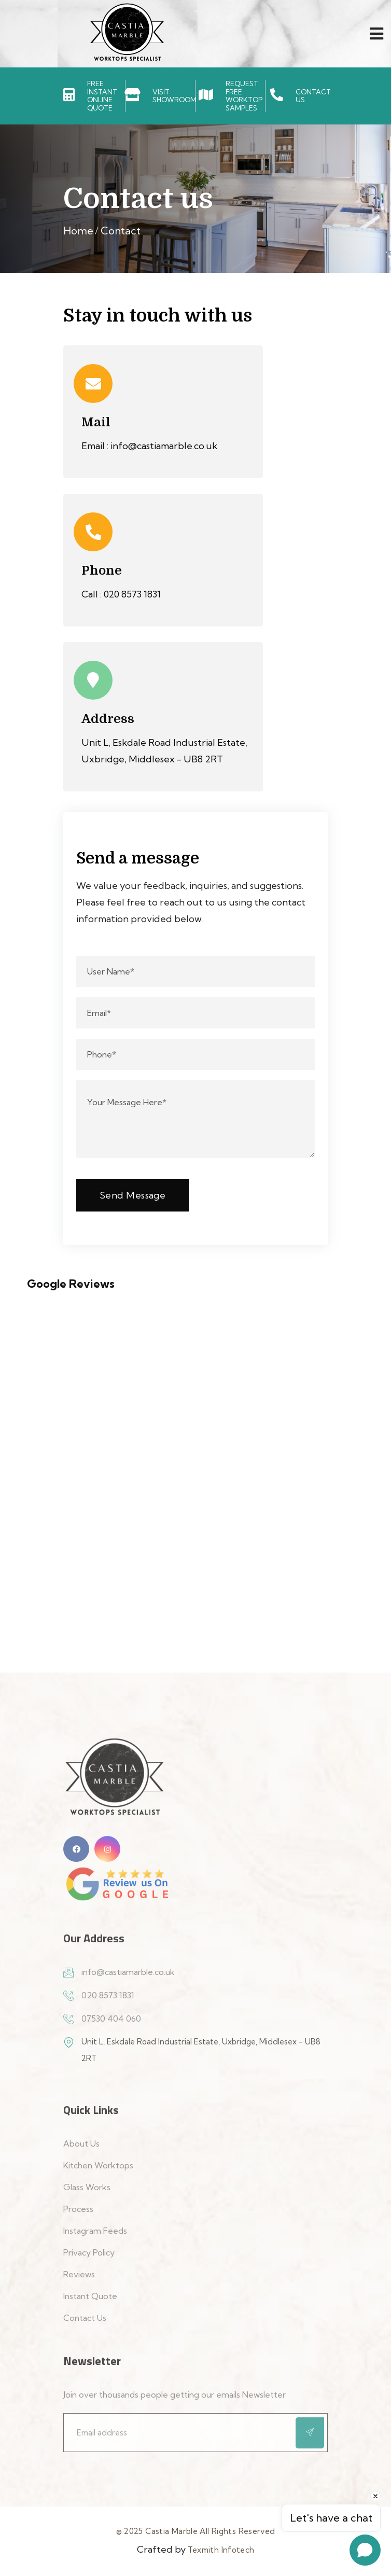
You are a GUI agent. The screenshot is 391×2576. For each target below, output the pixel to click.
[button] (8, 1320)
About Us (81, 2150)
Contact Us (84, 2324)
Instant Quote (90, 2302)
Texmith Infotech (221, 2550)
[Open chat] (365, 2550)
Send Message (132, 1195)
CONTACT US (313, 96)
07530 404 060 (111, 2025)
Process (78, 2215)
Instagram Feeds (95, 2237)
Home (78, 230)
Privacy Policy (89, 2258)
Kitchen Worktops (98, 2171)
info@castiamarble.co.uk (163, 446)
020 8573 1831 (132, 594)
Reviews (79, 2280)
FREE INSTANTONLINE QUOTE (102, 96)
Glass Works (86, 2193)
